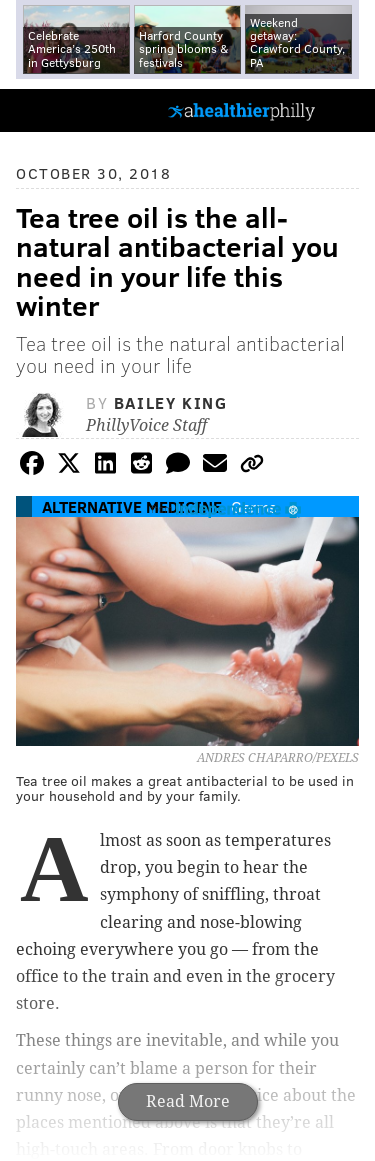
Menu (343, 110)
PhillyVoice (48, 109)
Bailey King (171, 402)
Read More (188, 1101)
